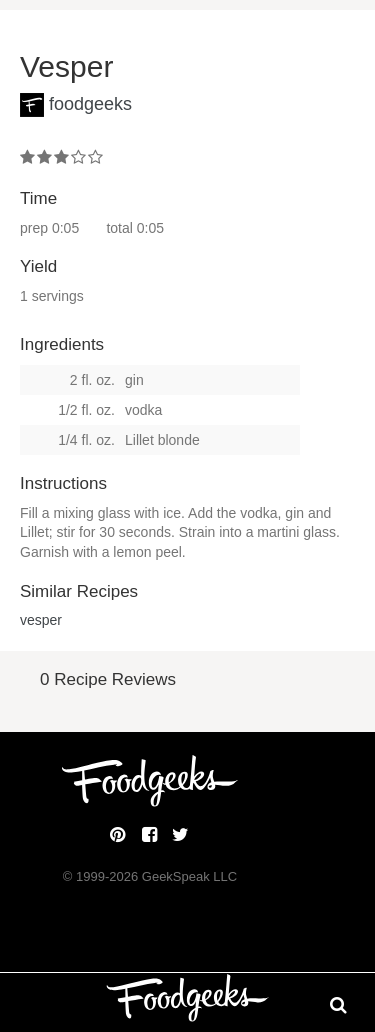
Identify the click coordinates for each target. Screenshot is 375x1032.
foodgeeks (90, 104)
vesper (41, 620)
